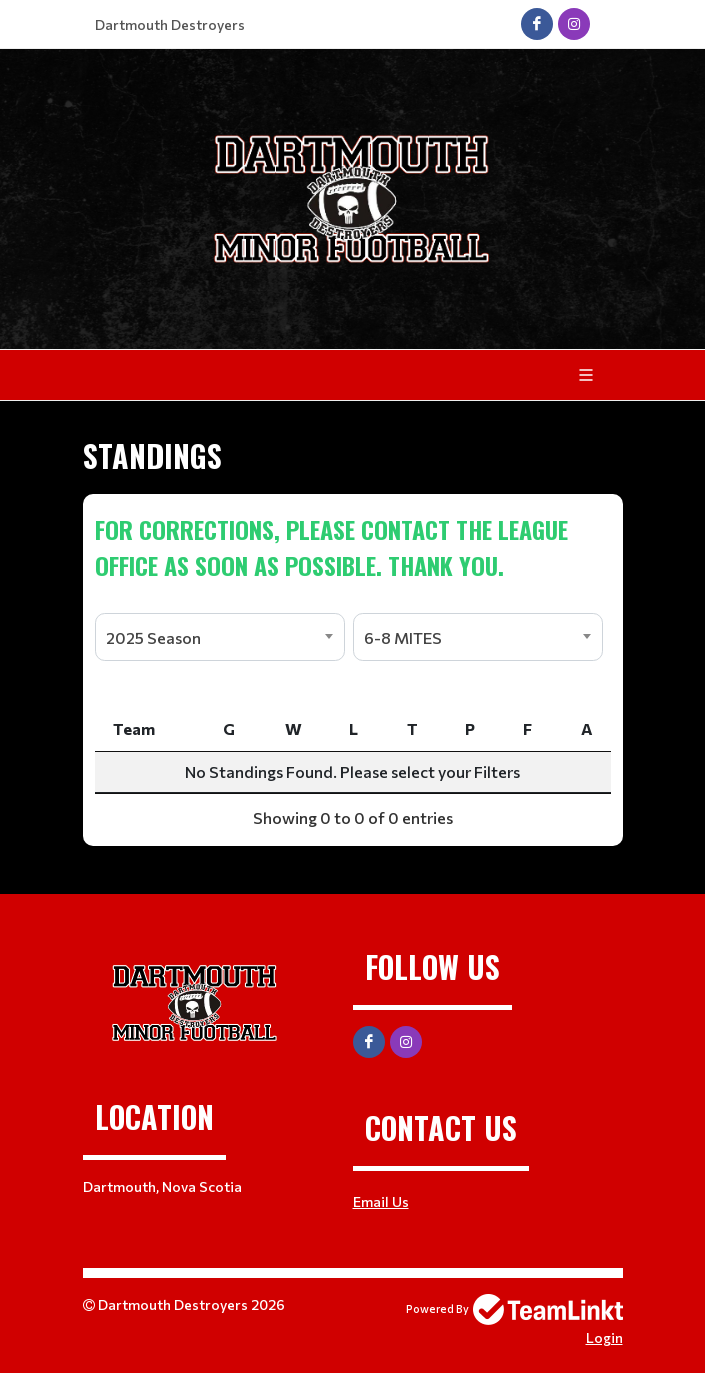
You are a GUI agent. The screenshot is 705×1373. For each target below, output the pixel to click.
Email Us (381, 1201)
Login (604, 1337)
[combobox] (220, 637)
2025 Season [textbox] (153, 637)
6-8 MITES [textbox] (403, 637)
